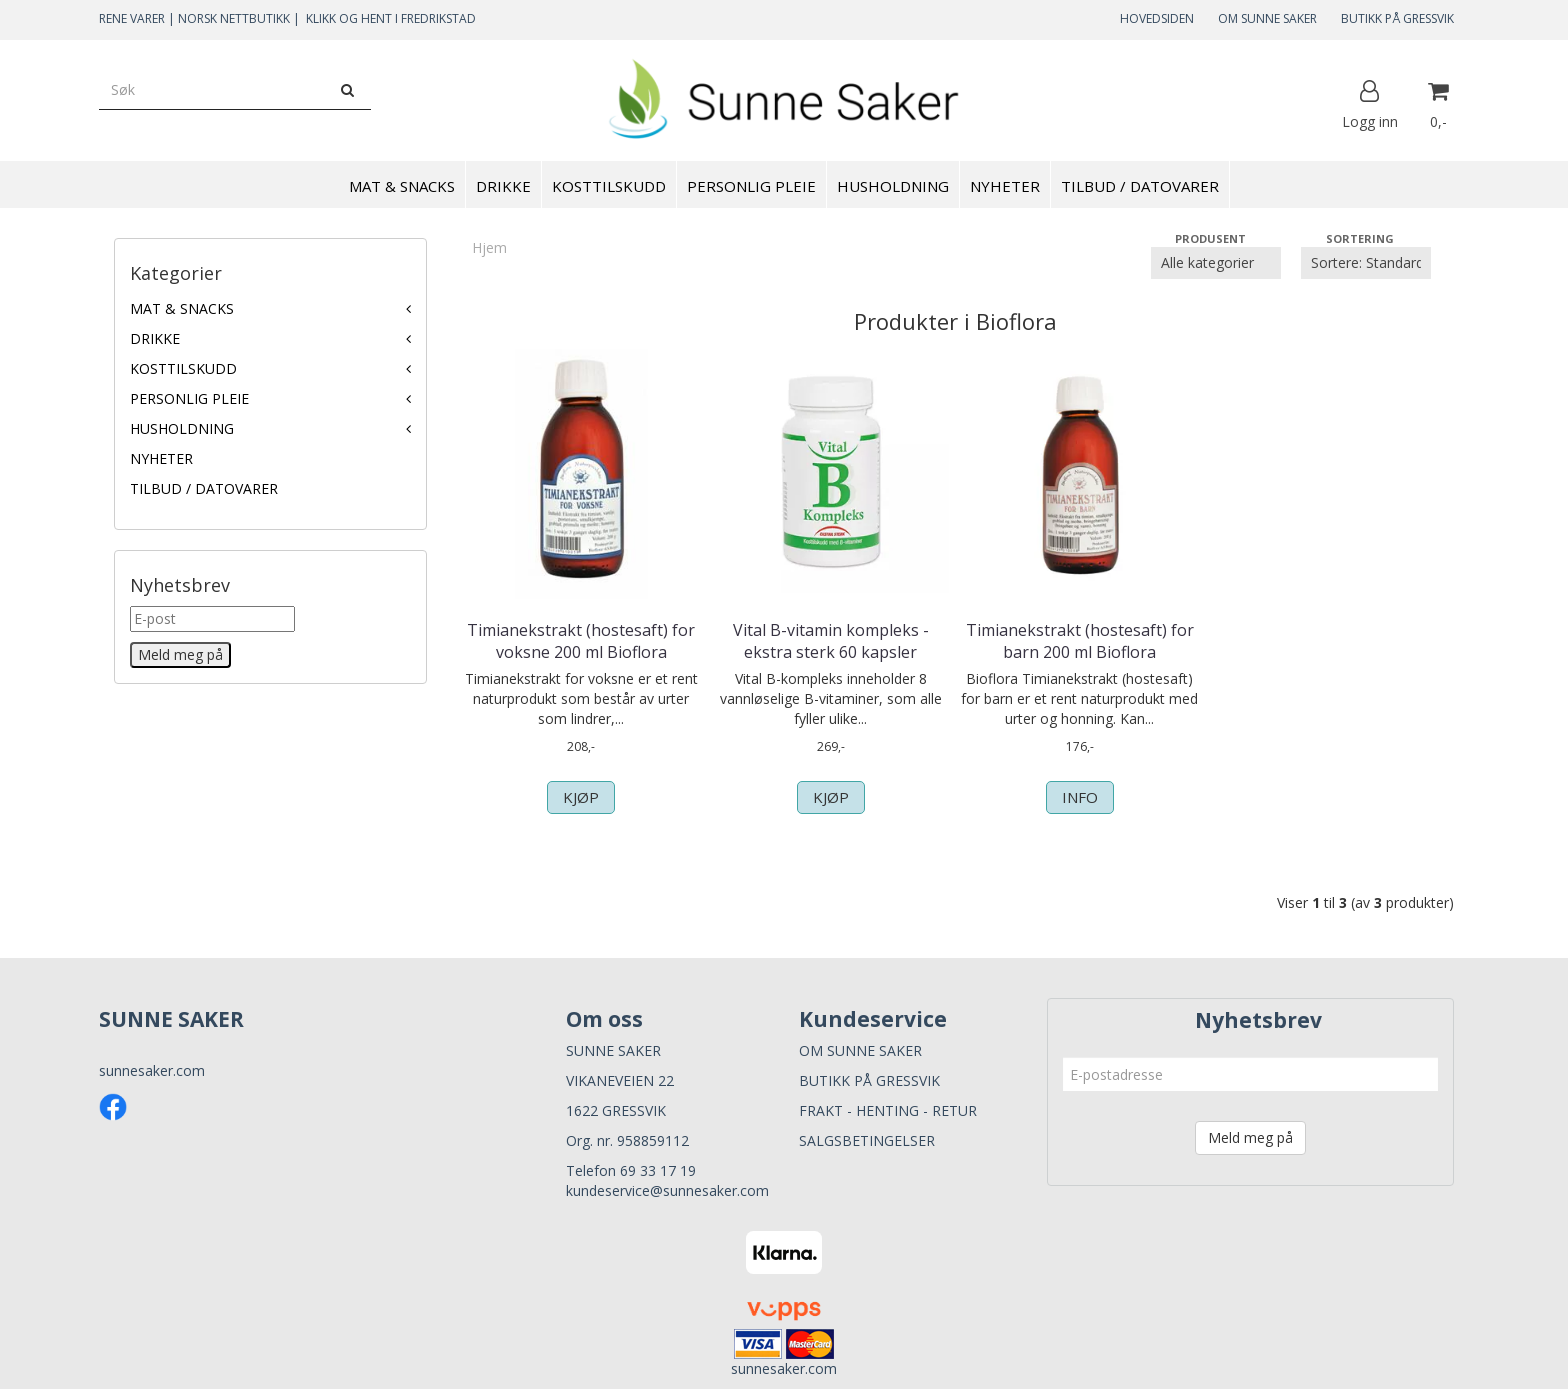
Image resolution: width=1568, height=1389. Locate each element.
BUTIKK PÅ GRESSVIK (1397, 18)
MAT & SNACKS (182, 308)
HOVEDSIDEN (1157, 18)
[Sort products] (1366, 263)
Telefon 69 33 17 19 (631, 1170)
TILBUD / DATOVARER (204, 488)
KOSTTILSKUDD (183, 368)
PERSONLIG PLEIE (189, 398)
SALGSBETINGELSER (867, 1140)
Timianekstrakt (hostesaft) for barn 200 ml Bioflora (1080, 641)
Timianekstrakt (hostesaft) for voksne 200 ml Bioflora (581, 641)
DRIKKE (155, 338)
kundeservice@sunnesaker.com (667, 1190)
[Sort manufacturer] (1216, 263)
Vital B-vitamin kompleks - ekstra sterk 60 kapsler (831, 641)
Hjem (489, 247)
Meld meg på (1250, 1137)
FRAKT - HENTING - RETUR (888, 1110)
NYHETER (161, 458)
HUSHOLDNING (182, 428)
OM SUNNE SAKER (1267, 18)
